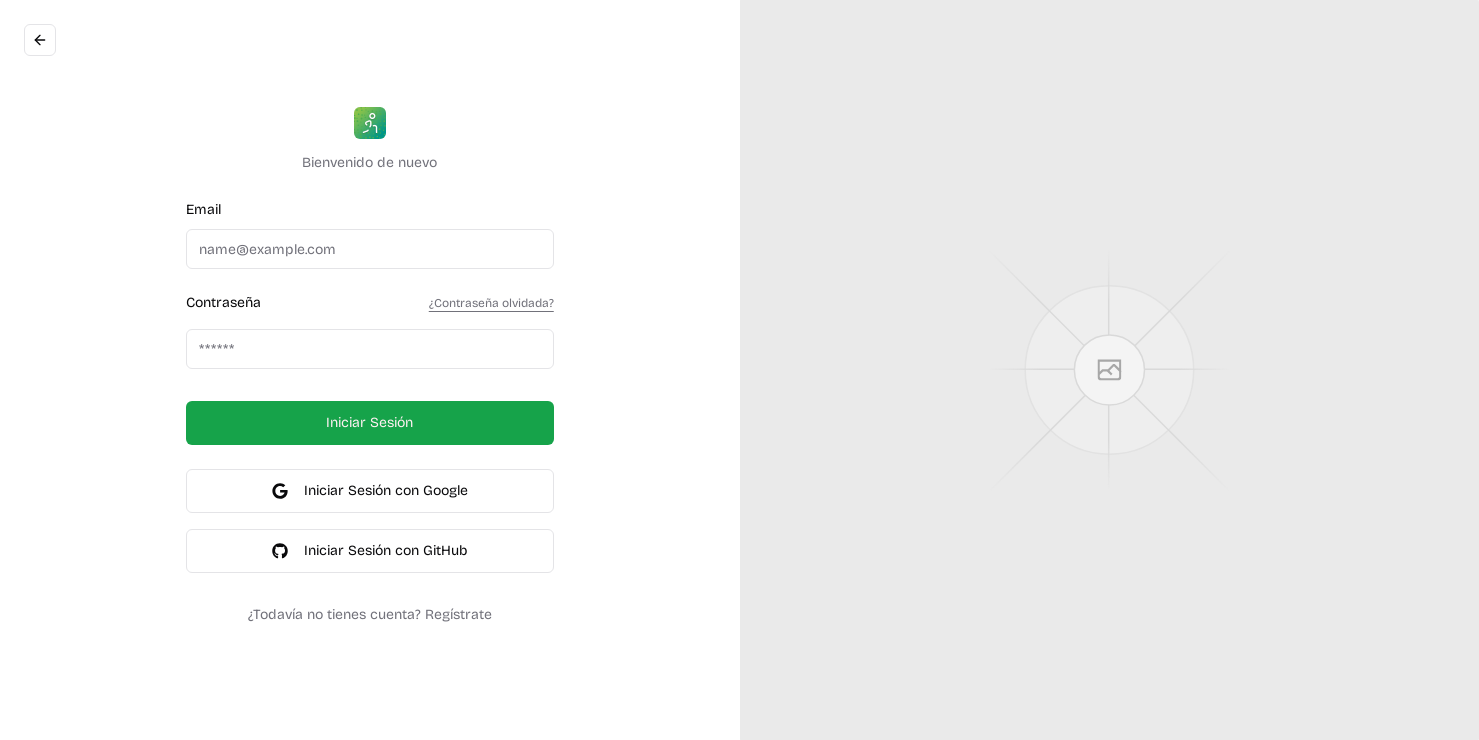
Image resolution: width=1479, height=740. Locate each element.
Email (203, 209)
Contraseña (223, 303)
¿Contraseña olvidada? (491, 303)
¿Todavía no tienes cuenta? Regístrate (370, 614)
